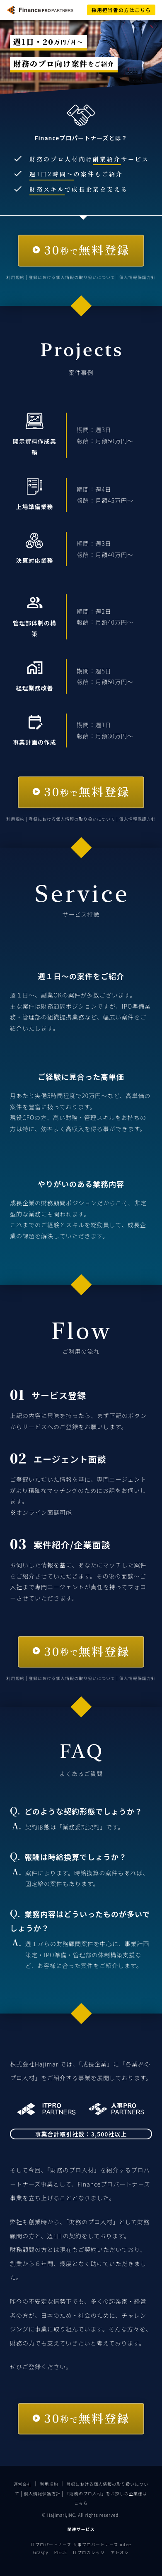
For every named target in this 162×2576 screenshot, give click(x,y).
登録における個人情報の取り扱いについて (72, 277)
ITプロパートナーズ (51, 2544)
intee (125, 2544)
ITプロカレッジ (88, 2552)
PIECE (60, 2552)
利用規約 (16, 277)
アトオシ (120, 2552)
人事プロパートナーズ (95, 2544)
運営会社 (23, 2484)
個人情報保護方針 (137, 277)
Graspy (40, 2552)
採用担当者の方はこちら (121, 9)
